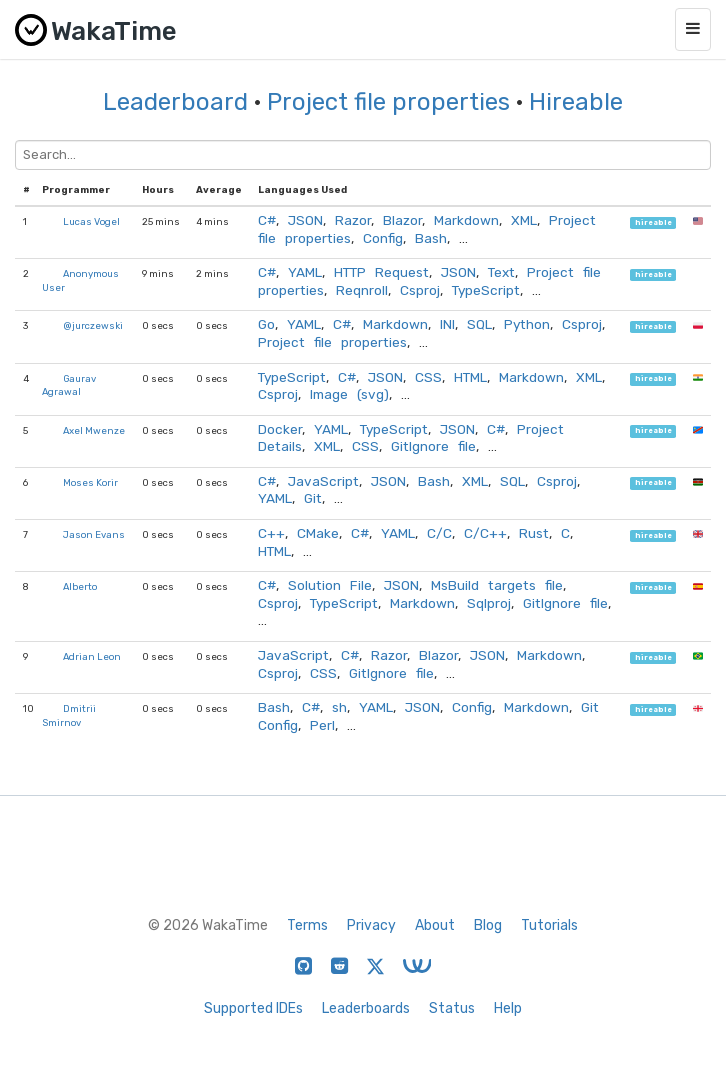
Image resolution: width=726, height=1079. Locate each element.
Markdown (466, 220)
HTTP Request (381, 272)
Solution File (330, 585)
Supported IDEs (253, 1008)
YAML (305, 272)
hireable (653, 222)
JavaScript (323, 481)
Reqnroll (362, 290)
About (435, 925)
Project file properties (388, 102)
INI (447, 324)
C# (267, 220)
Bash (431, 238)
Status (452, 1008)
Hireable (576, 102)
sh (339, 707)
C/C (439, 533)
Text (501, 272)
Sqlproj (489, 603)
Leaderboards (366, 1008)
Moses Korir (90, 482)
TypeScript (486, 290)
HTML (470, 377)
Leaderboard (175, 102)
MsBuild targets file (497, 585)
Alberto (80, 586)
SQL (479, 324)
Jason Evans (94, 534)
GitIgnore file (433, 446)
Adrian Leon (92, 656)
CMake (318, 533)
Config (383, 238)
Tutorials (549, 925)
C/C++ (485, 533)
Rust (534, 533)
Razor (353, 220)
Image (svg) (349, 394)
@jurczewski (93, 325)
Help (508, 1008)
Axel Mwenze (94, 430)
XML (524, 220)
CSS (428, 377)
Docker (280, 429)
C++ (271, 533)
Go (266, 324)
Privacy (371, 925)
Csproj (420, 290)
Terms (307, 925)
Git (313, 498)
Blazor (402, 220)
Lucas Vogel (91, 221)
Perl (322, 725)
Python (527, 324)
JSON (305, 220)
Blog (488, 925)
